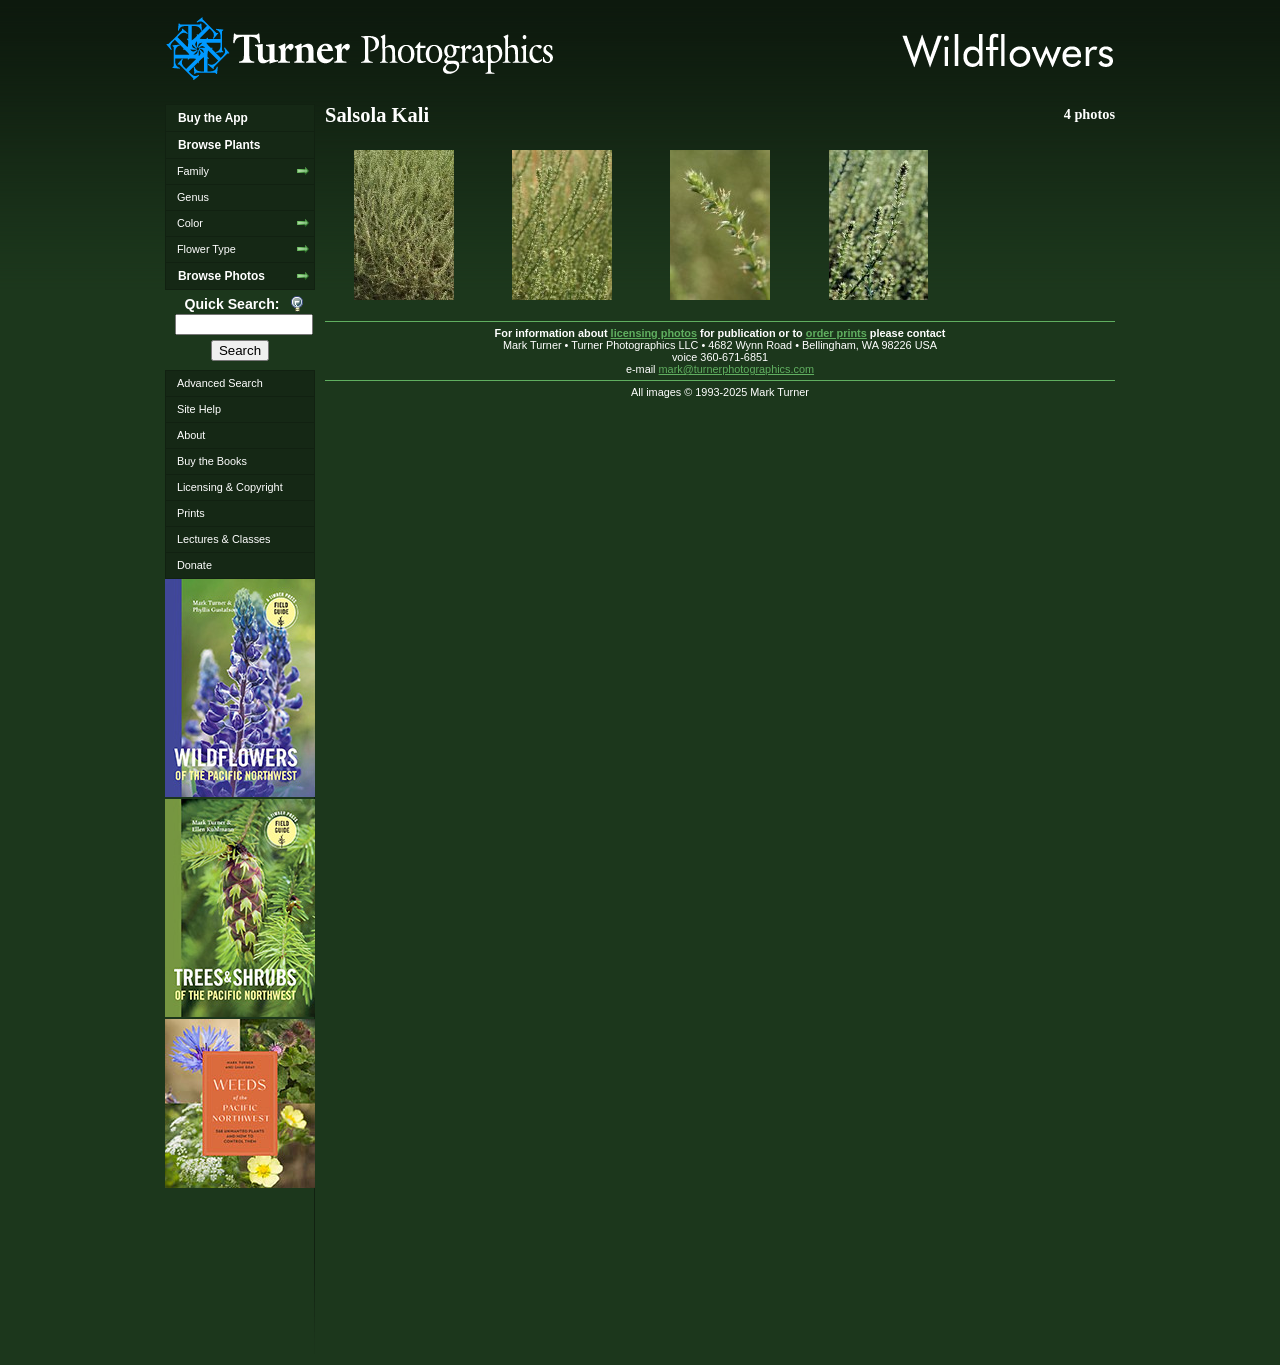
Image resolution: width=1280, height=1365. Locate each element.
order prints (836, 333)
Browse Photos (221, 276)
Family (193, 171)
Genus (193, 197)
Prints (191, 513)
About (191, 435)
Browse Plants (219, 145)
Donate (194, 565)
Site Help (199, 409)
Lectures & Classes (224, 539)
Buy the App (213, 118)
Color (190, 223)
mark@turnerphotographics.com (737, 369)
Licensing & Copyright (230, 487)
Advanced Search (220, 383)
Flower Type (206, 249)
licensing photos (654, 333)
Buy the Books (212, 461)
